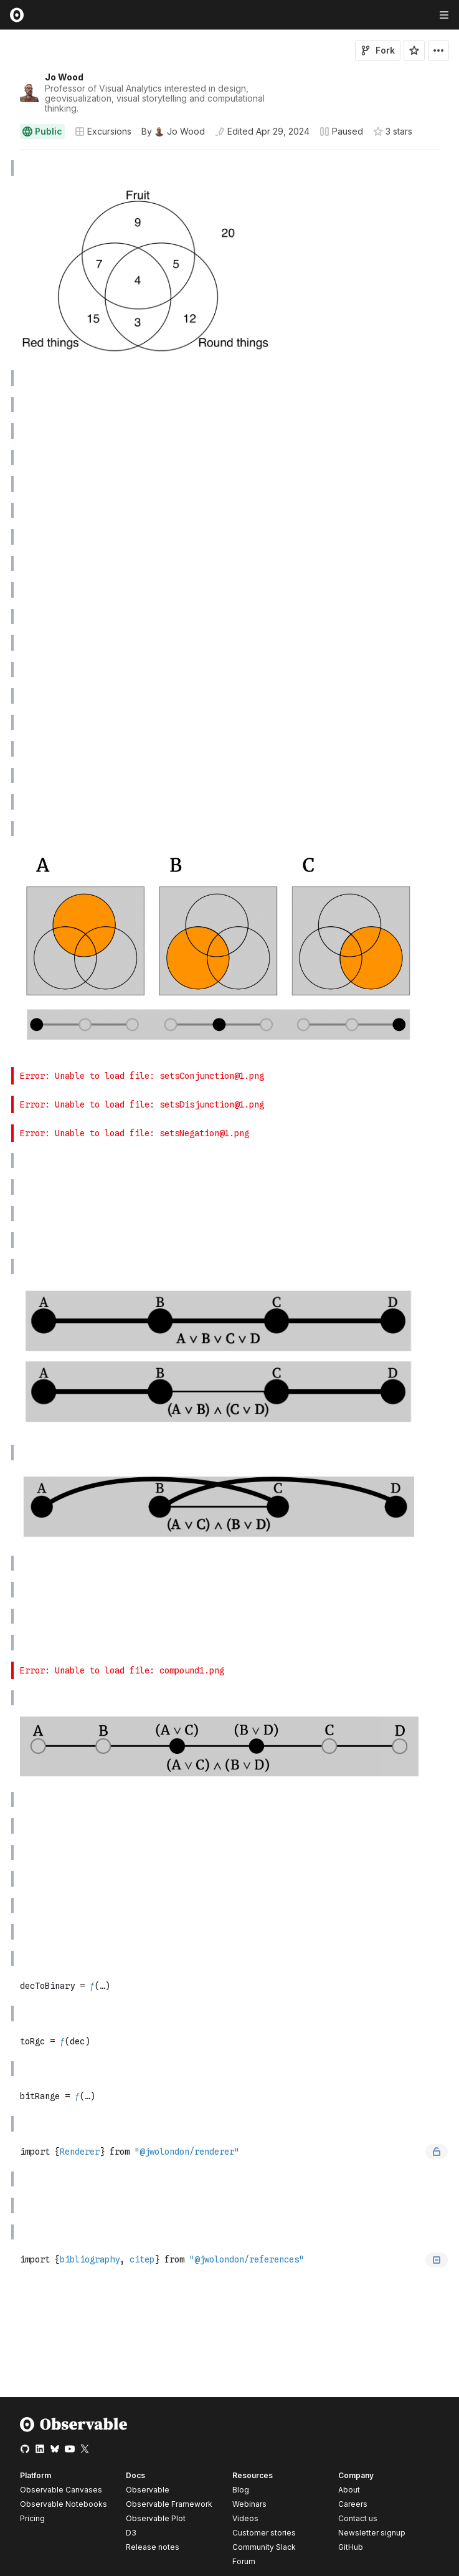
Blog (240, 2489)
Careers (352, 2504)
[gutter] (6, 168)
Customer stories (264, 2532)
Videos (245, 2518)
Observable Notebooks (63, 2504)
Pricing (32, 2518)
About (349, 2489)
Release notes (152, 2547)
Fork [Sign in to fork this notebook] (378, 50)
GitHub (350, 2547)
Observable (147, 2489)
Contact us (357, 2518)
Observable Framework (169, 2504)
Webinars (249, 2504)
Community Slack (264, 2547)
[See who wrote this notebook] (173, 131)
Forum (243, 2561)
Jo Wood (64, 77)
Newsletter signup (371, 2533)
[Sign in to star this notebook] (414, 50)
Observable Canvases (61, 2489)
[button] (5, 155)
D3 (131, 2532)
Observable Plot (156, 2518)
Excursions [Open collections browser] (103, 131)
